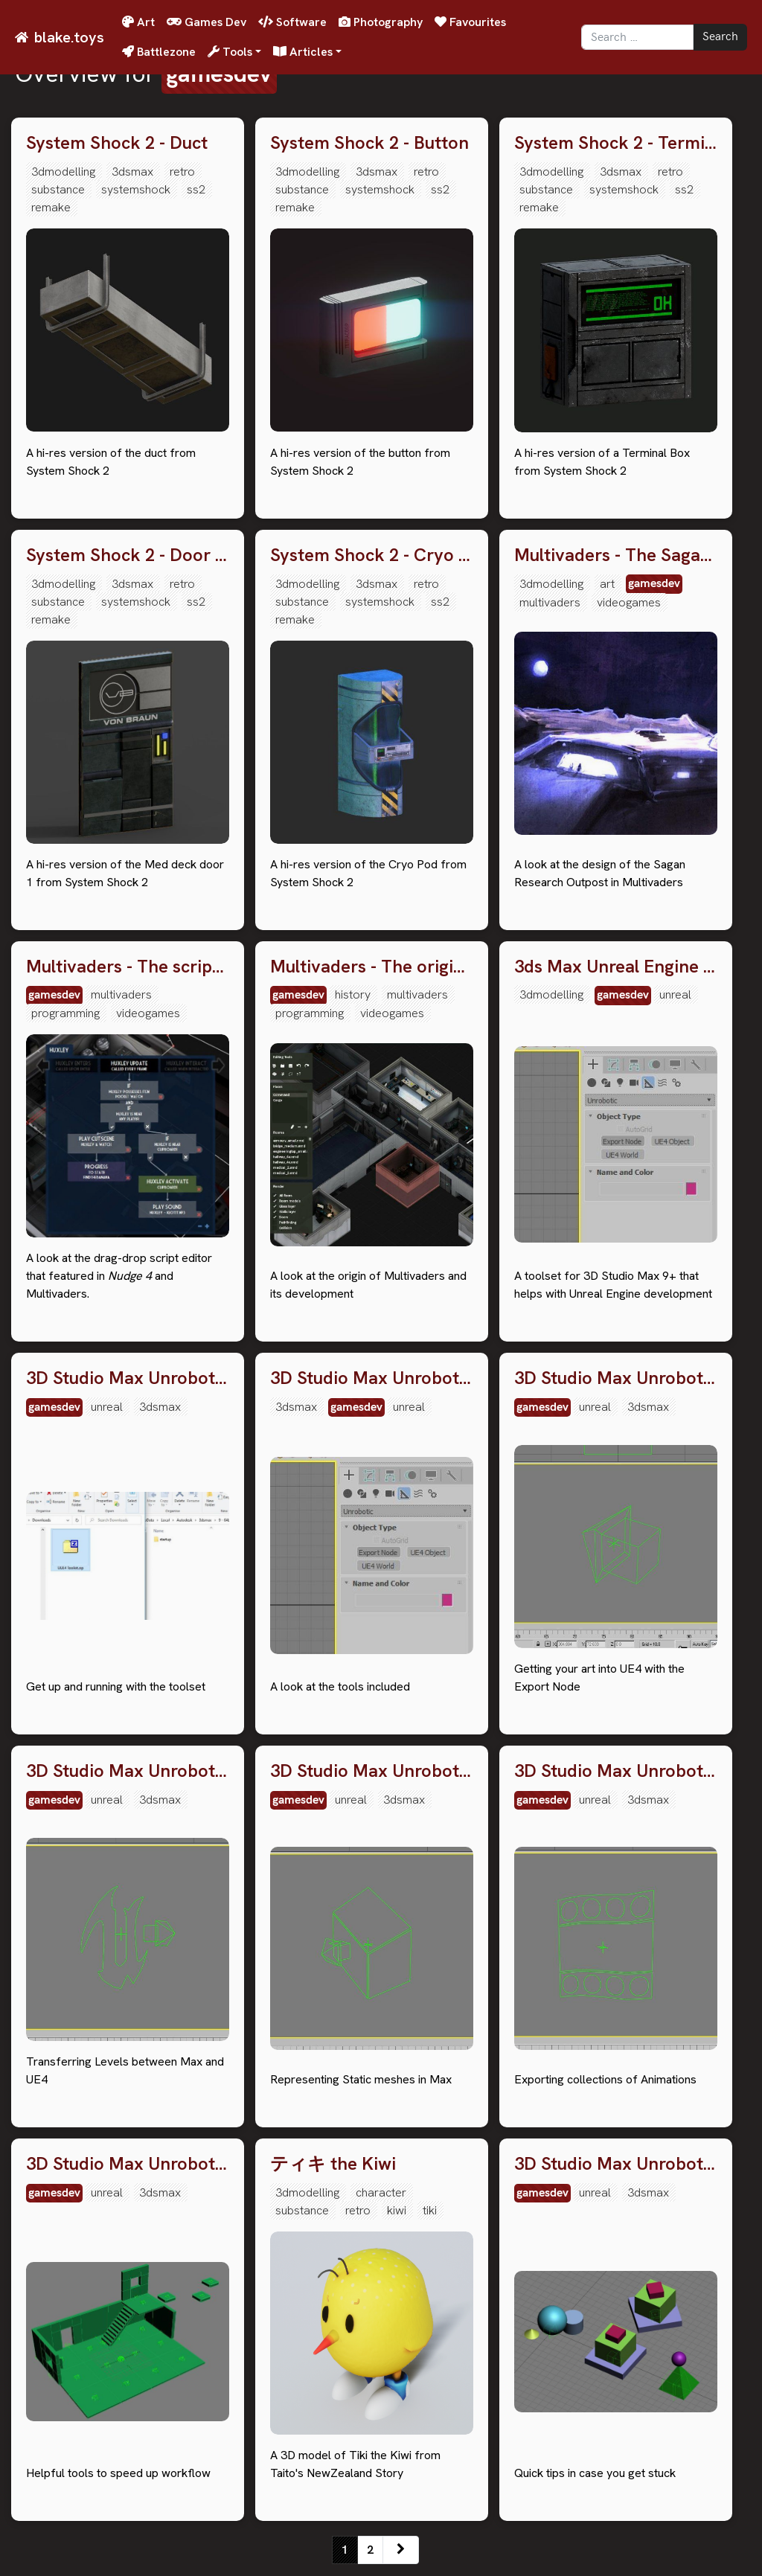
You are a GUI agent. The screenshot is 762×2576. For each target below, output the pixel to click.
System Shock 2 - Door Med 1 (127, 555)
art (607, 584)
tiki (430, 2210)
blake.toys (69, 37)
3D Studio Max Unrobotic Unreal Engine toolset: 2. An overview (371, 1378)
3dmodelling (63, 171)
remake (51, 207)
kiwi (396, 2210)
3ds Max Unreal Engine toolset (615, 967)
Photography (381, 22)
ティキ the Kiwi (333, 2164)
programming (65, 1013)
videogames (629, 602)
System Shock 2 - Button (369, 143)
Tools (230, 52)
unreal (675, 994)
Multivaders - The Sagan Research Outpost (615, 555)
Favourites (470, 22)
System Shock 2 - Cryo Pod (371, 555)
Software (292, 22)
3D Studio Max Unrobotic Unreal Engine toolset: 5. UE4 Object (371, 1771)
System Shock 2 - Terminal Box (615, 143)
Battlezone (159, 52)
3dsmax (132, 171)
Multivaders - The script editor (127, 967)
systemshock (135, 189)
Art (138, 22)
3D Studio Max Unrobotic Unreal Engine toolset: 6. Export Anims (615, 1771)
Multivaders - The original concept (371, 967)
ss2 (196, 189)
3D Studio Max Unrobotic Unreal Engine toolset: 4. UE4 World (127, 1771)
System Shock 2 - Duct (117, 143)
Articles (303, 52)
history (353, 994)
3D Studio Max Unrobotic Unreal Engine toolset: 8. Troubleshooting (615, 2164)
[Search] (637, 37)
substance (58, 189)
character (381, 2192)
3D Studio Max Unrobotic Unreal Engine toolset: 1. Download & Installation (127, 1378)
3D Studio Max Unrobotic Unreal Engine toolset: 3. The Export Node (615, 1378)
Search (720, 37)
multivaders (549, 602)
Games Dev (206, 22)
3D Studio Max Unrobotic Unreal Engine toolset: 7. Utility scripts (127, 2164)
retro (182, 171)
